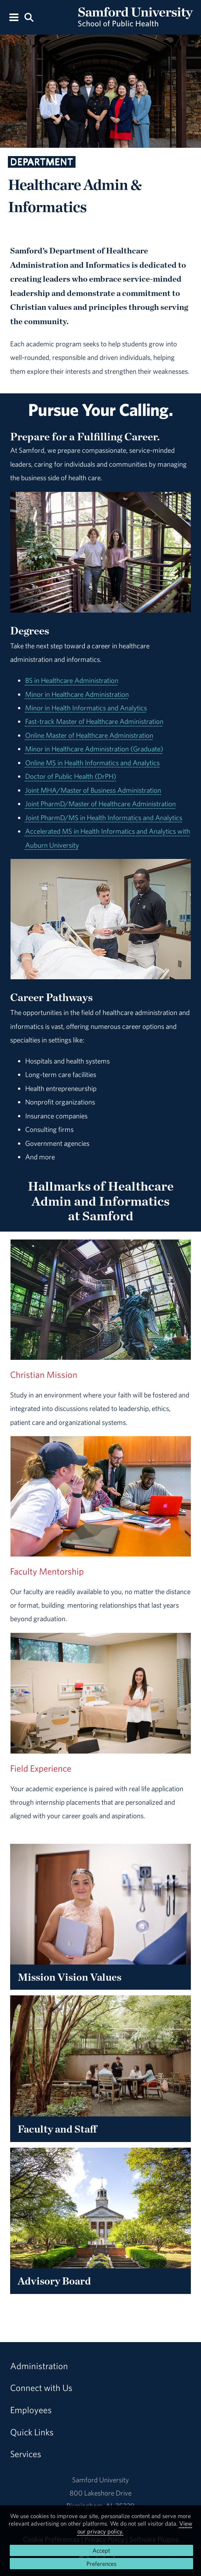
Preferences (101, 2563)
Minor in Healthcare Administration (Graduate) (94, 748)
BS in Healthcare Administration (71, 680)
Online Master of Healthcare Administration (89, 735)
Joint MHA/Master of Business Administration (93, 790)
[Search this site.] (29, 16)
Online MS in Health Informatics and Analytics (92, 762)
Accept (101, 2550)
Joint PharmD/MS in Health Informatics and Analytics (103, 817)
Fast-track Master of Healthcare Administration (94, 721)
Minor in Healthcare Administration (77, 694)
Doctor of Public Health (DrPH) (70, 776)
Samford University (100, 2479)
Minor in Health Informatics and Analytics (86, 707)
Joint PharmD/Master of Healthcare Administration (100, 803)
